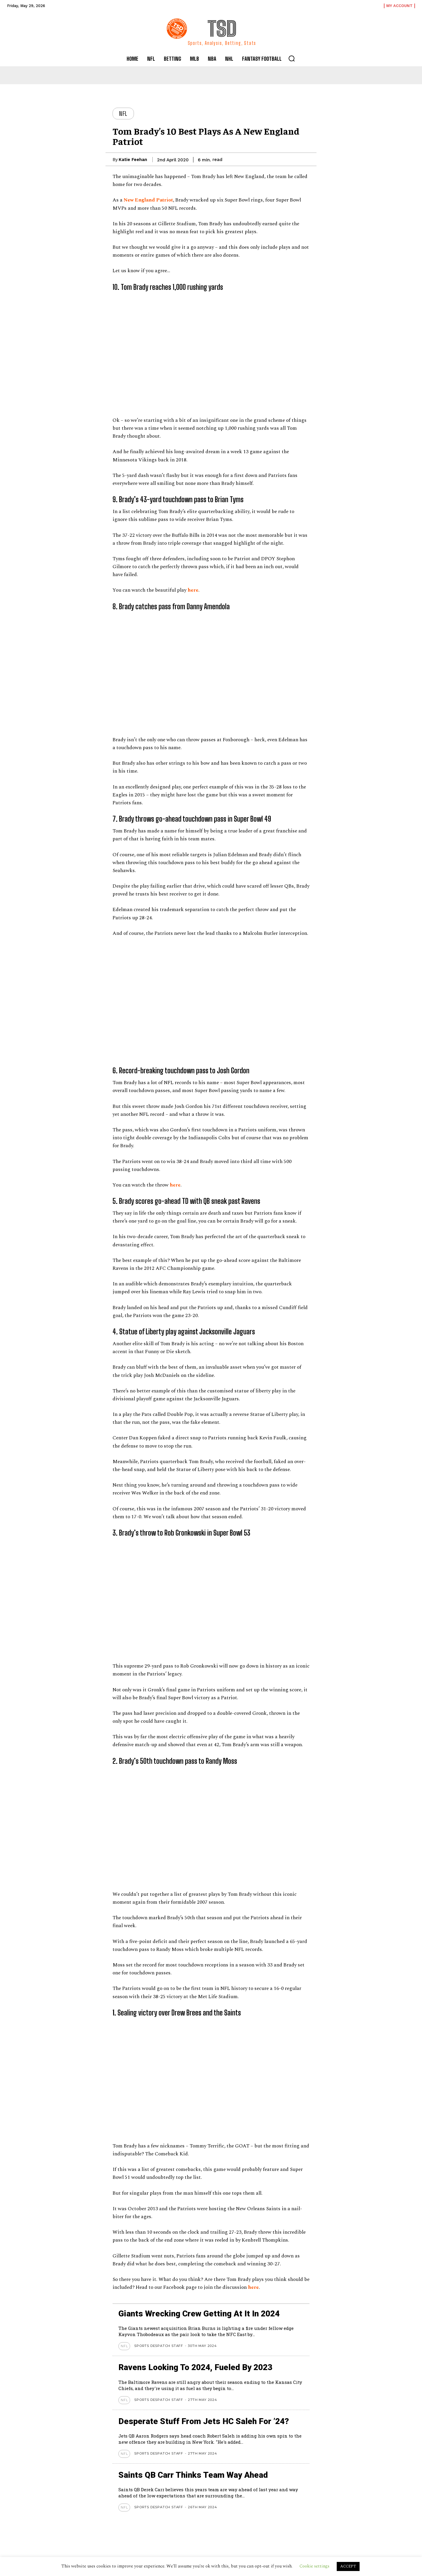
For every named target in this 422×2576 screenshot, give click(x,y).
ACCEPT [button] (348, 2566)
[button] (292, 58)
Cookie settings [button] (314, 2566)
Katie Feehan (133, 159)
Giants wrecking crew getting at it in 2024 (199, 2313)
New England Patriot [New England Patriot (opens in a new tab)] (148, 200)
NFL (123, 113)
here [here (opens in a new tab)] (193, 590)
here (253, 2287)
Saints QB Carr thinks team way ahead (194, 2475)
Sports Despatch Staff (158, 2346)
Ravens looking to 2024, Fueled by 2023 (196, 2367)
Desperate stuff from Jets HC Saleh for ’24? (204, 2421)
